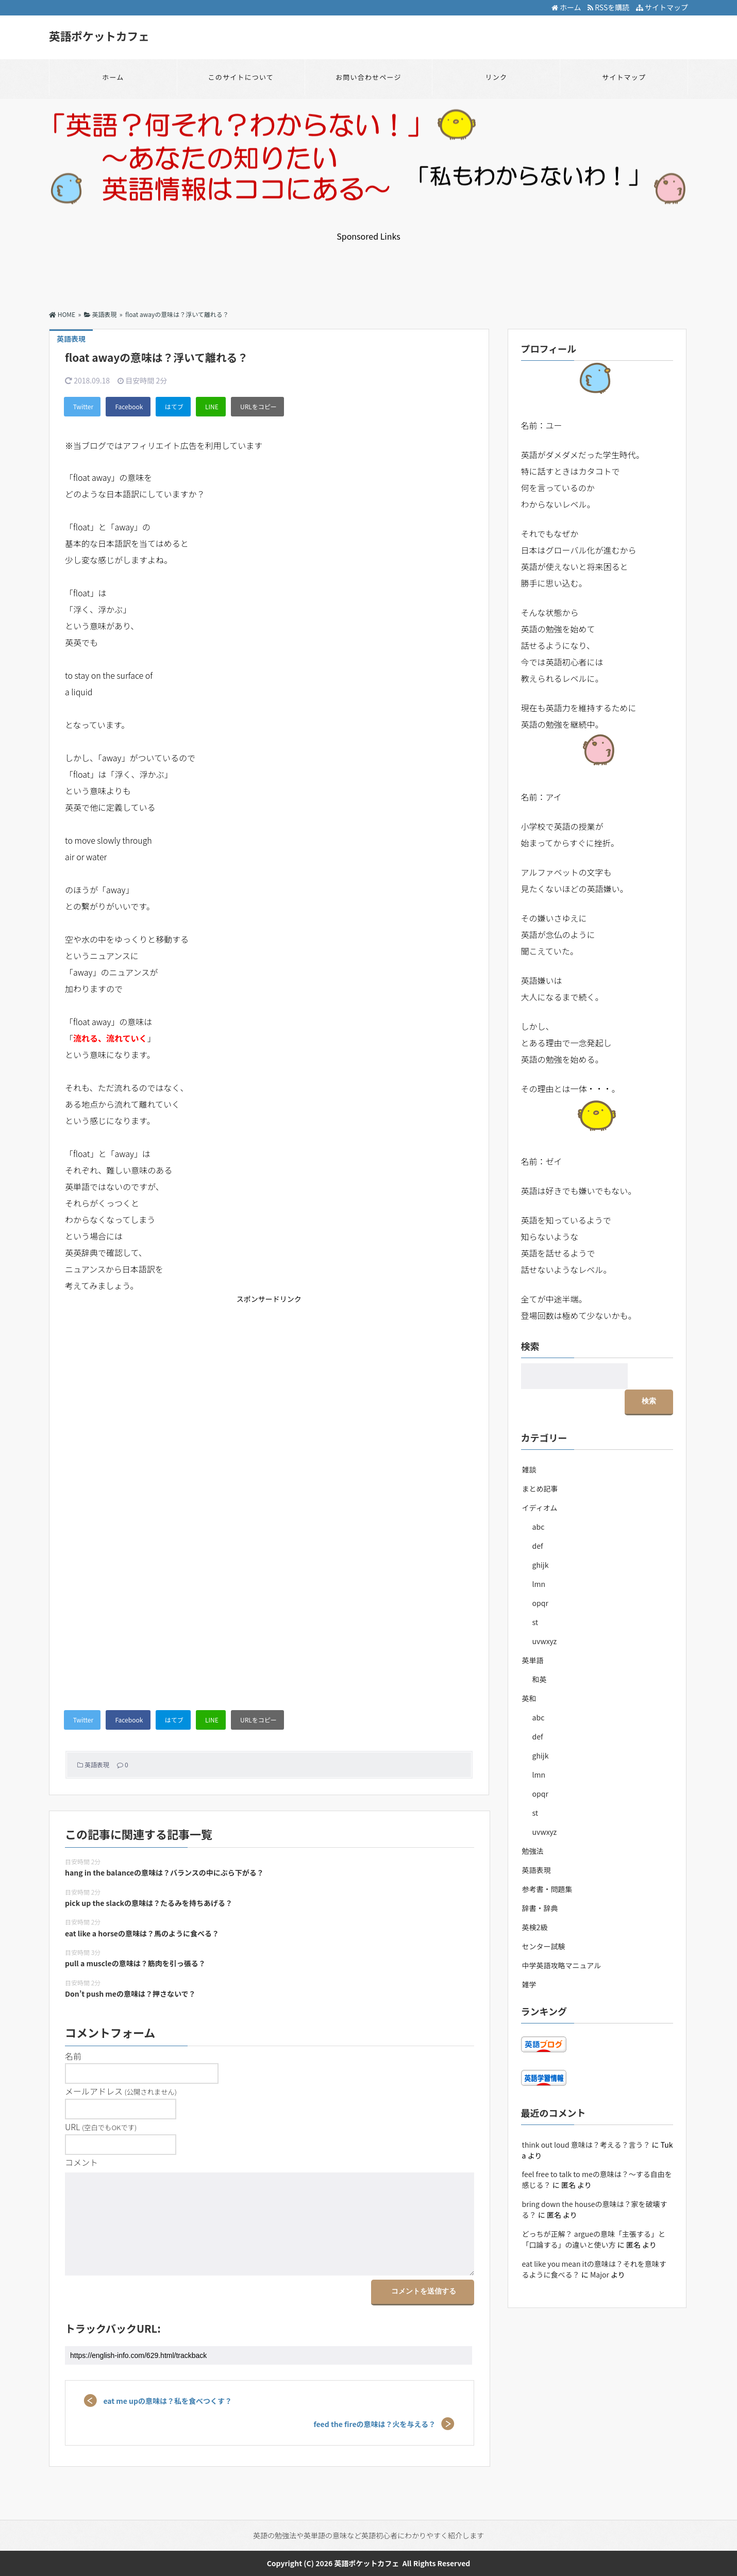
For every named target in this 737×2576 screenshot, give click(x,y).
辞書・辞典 (540, 1882)
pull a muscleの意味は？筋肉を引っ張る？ (135, 1963)
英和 (529, 1672)
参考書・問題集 (547, 1863)
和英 (539, 1653)
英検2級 (535, 1901)
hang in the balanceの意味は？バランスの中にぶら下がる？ (164, 1872)
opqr (540, 1576)
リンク (496, 77)
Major (599, 2248)
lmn (538, 1557)
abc (538, 1500)
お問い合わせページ (368, 77)
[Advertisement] (368, 265)
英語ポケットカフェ (100, 35)
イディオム (540, 1481)
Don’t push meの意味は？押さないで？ (130, 1993)
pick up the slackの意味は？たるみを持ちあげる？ (148, 1903)
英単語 (533, 1634)
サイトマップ (662, 7)
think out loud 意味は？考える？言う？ (586, 2118)
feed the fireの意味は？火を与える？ (376, 2424)
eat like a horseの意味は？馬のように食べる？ (142, 1933)
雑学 (529, 1958)
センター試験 (543, 1920)
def (537, 1519)
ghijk (540, 1538)
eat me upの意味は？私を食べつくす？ (166, 2401)
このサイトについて (240, 77)
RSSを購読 (610, 7)
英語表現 (97, 1764)
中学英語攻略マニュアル (561, 1939)
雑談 (529, 1443)
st (535, 1596)
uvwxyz (544, 1615)
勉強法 (533, 1824)
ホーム (566, 7)
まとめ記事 (540, 1462)
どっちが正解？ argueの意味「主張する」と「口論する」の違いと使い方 (593, 2212)
